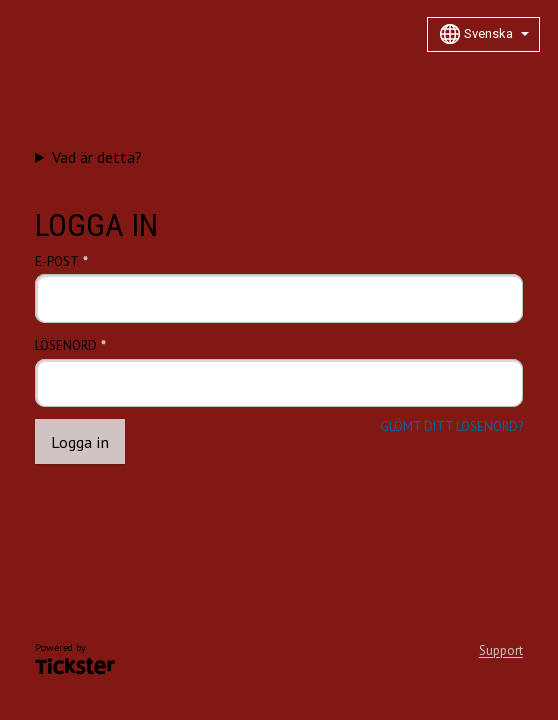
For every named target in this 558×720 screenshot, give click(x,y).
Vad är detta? (97, 157)
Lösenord (66, 346)
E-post (57, 262)
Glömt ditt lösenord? (451, 427)
